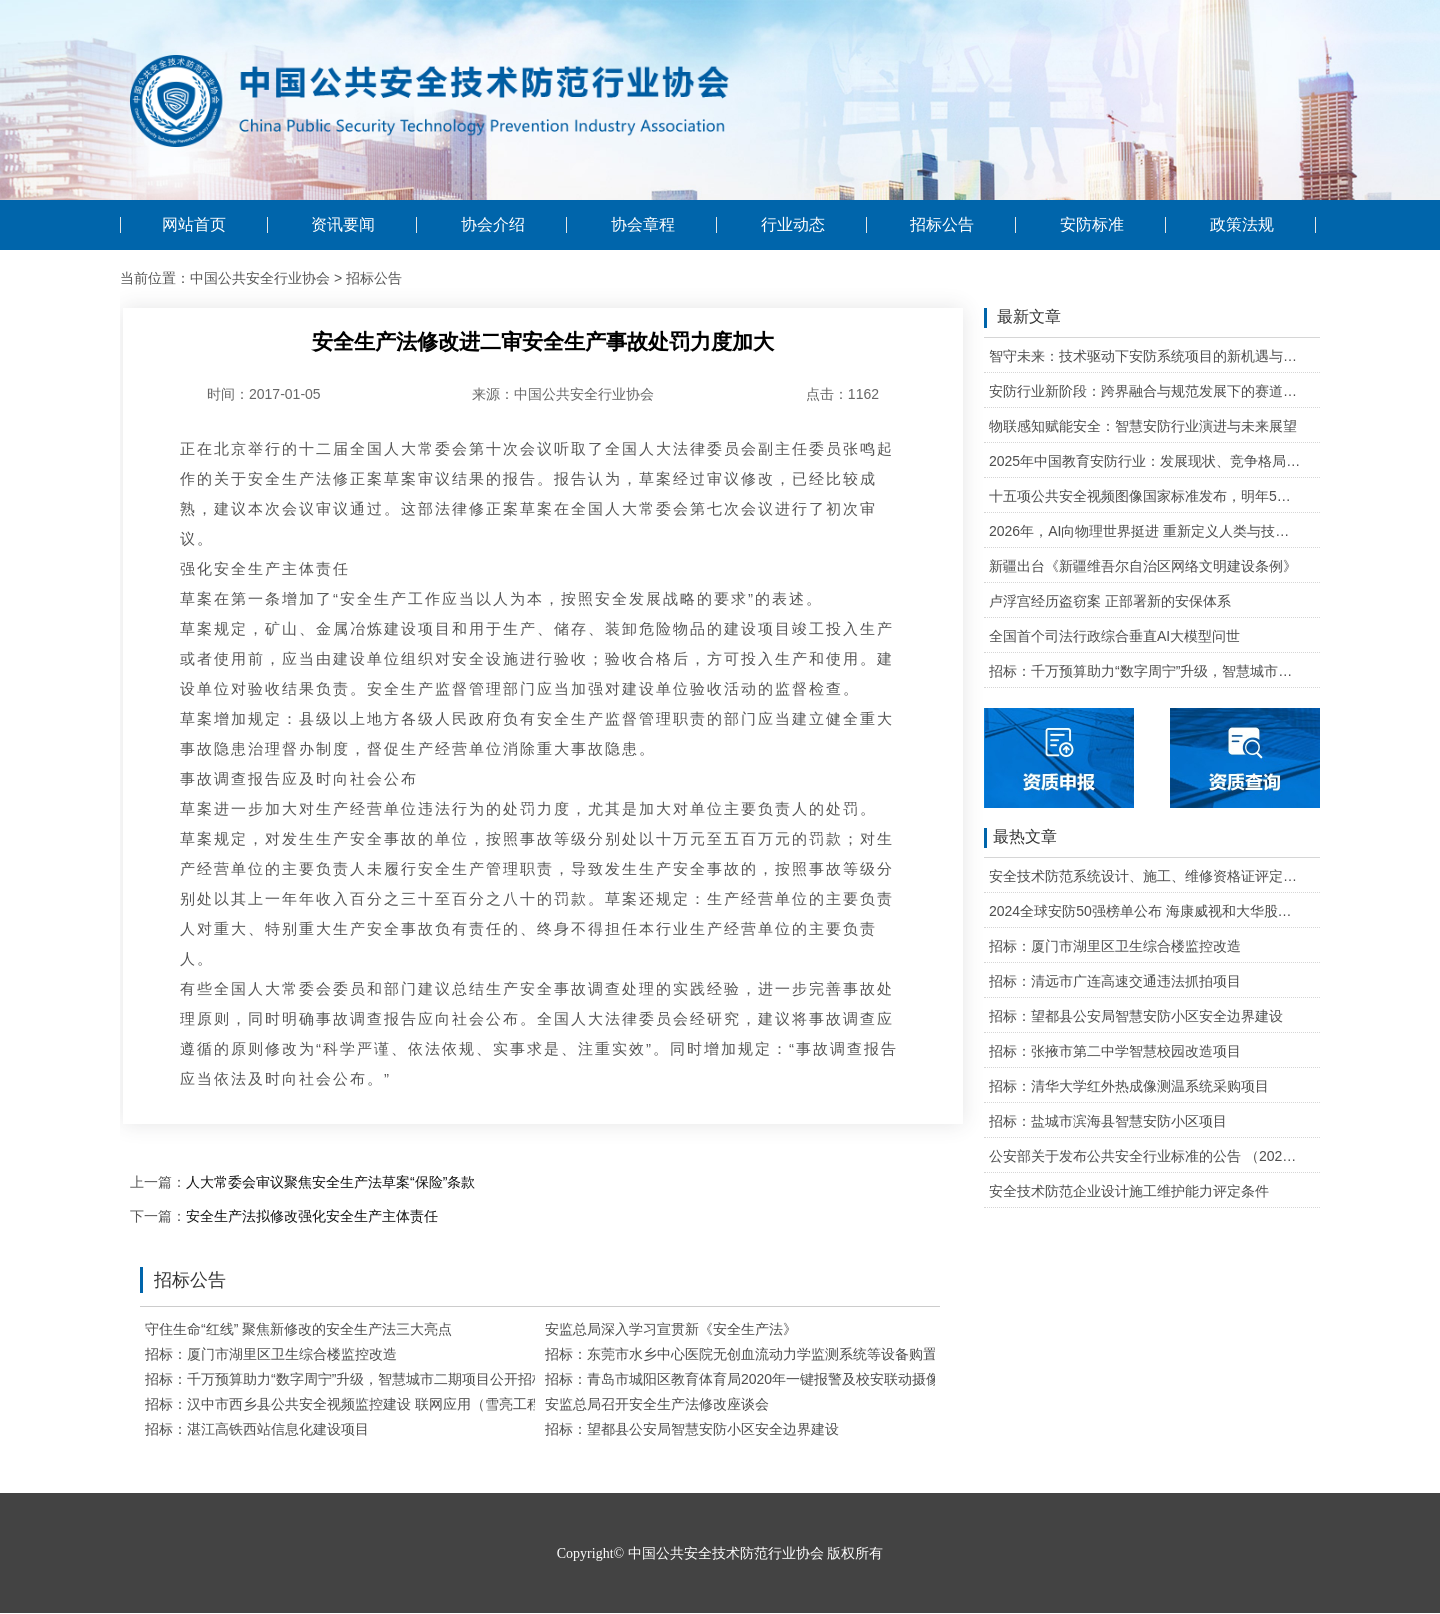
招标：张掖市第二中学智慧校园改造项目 (1115, 1051)
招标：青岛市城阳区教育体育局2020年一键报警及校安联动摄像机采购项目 (777, 1379)
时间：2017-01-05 (264, 394)
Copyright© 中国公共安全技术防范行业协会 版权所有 (720, 1553)
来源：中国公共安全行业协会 (563, 394)
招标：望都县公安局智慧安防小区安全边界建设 (692, 1429)
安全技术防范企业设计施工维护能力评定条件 (1129, 1191)
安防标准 (1092, 225)
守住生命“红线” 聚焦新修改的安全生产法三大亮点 (298, 1329)
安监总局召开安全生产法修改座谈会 (657, 1404)
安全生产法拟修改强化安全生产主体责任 (312, 1216)
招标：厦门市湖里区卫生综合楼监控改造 (271, 1354)
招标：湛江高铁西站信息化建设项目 (257, 1429)
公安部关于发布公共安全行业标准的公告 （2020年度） (1145, 1156)
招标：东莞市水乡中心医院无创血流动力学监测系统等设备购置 (741, 1354)
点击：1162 (842, 394)
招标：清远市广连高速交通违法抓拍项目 (1115, 981)
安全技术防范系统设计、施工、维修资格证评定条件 (1145, 876)
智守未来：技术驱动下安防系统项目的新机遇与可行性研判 (1145, 356)
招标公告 (942, 225)
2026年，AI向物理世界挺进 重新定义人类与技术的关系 (1145, 531)
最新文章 (1022, 318)
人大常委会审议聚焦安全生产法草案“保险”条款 (330, 1182)
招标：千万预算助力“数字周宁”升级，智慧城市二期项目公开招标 (345, 1379)
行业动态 (793, 225)
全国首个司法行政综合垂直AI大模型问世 (1114, 636)
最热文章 (1020, 838)
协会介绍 (493, 225)
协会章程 (643, 225)
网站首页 (194, 225)
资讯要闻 (343, 225)
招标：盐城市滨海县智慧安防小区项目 (1108, 1121)
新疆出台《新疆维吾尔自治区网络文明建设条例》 (1143, 566)
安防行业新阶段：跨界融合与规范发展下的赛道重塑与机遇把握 (1145, 391)
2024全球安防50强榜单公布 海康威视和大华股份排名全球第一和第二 (1145, 911)
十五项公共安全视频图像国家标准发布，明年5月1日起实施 (1145, 496)
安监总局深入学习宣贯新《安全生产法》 (671, 1329)
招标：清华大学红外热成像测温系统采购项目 (1129, 1086)
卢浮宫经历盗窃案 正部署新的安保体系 (1110, 601)
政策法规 (1242, 225)
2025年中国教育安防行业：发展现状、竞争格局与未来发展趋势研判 (1145, 461)
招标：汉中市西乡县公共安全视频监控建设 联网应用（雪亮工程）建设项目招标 (392, 1404)
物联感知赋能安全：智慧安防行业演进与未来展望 (1143, 426)
